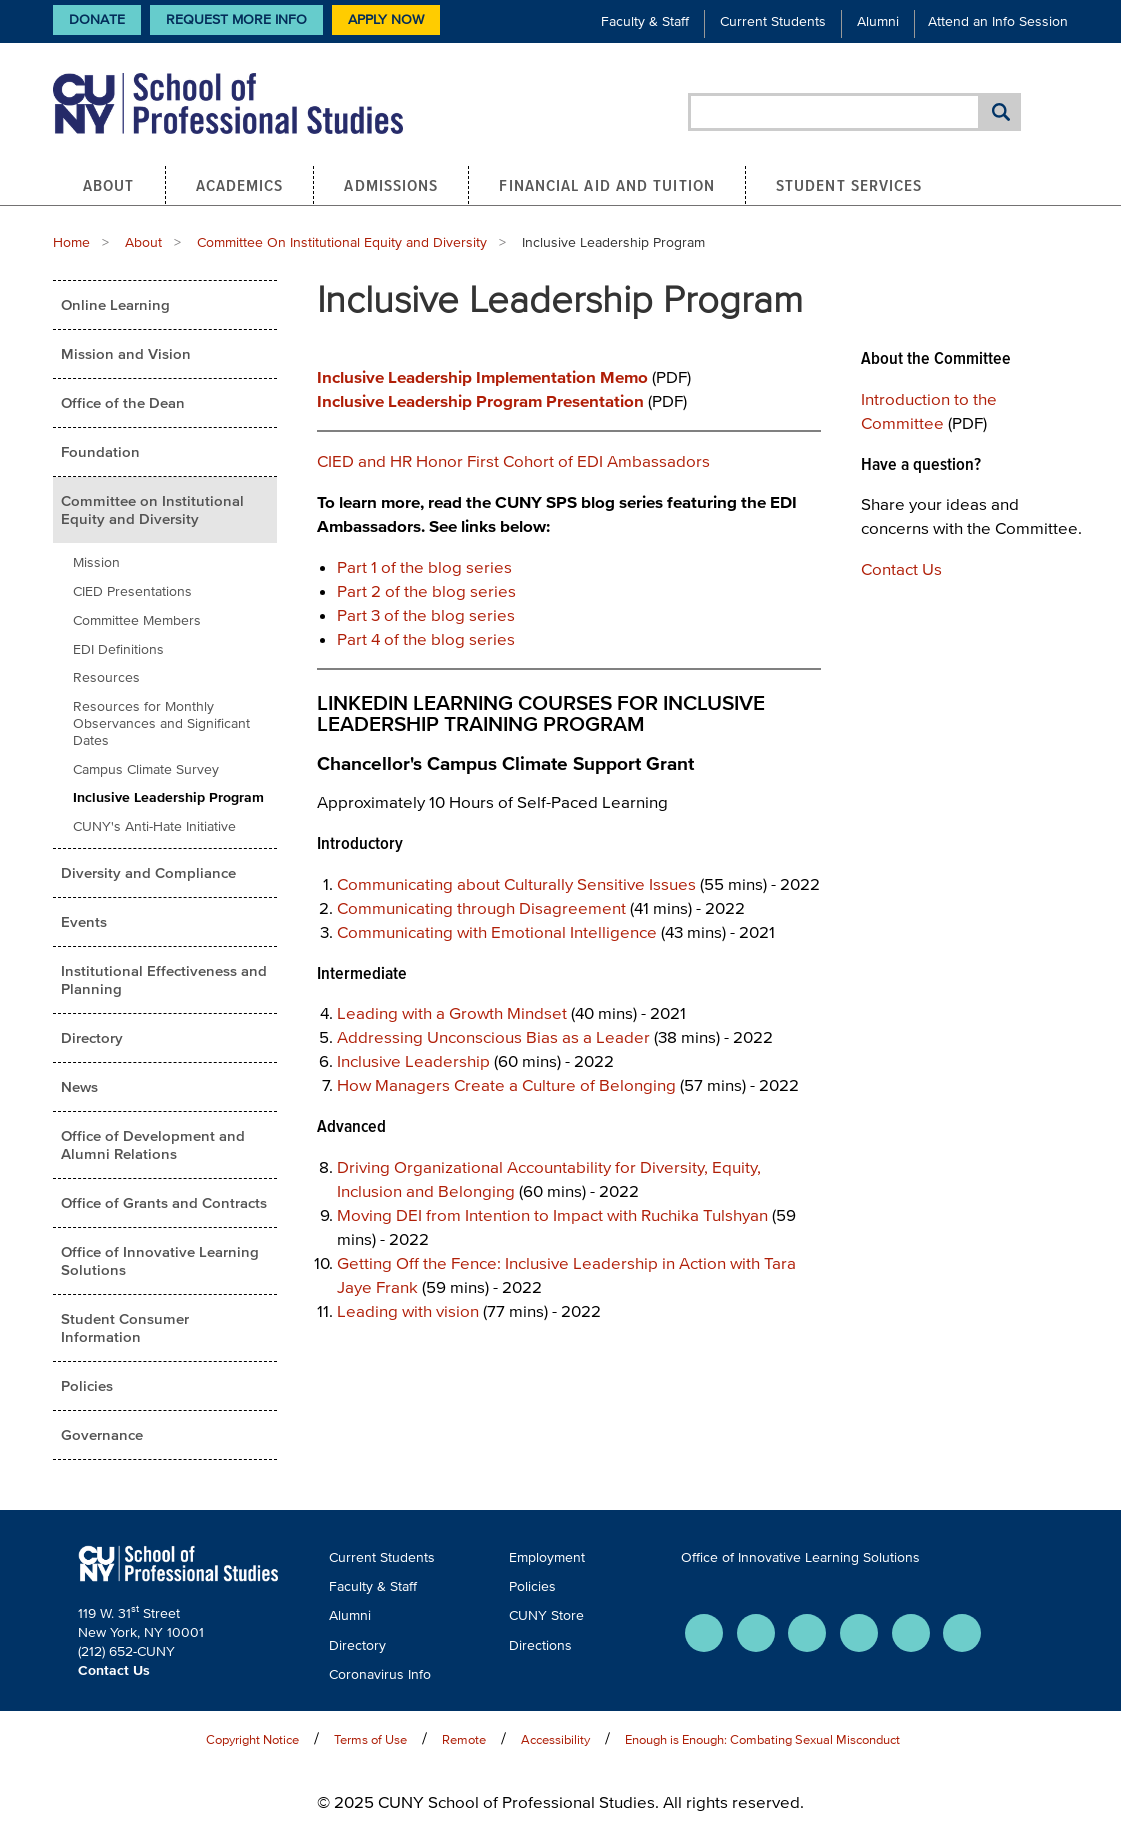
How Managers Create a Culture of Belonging (506, 1084)
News (79, 1086)
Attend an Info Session (998, 21)
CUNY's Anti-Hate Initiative (154, 826)
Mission (96, 562)
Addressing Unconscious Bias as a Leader (493, 1036)
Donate (97, 19)
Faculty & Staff (645, 21)
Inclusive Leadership (413, 1060)
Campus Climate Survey (146, 769)
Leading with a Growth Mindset (452, 1012)
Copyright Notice (252, 1739)
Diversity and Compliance (148, 872)
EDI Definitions (118, 649)
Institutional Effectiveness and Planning (164, 979)
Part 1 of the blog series (424, 566)
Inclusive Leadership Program (168, 797)
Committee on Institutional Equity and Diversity (152, 509)
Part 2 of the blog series (426, 590)
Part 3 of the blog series (426, 614)
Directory (92, 1037)
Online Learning (115, 304)
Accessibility (555, 1739)
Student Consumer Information (125, 1327)
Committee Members (137, 620)
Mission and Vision (126, 353)
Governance (102, 1434)
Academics (240, 185)
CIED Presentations (132, 591)
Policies (87, 1385)
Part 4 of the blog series (426, 638)
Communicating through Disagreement (481, 907)
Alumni (878, 21)
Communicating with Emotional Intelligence (497, 931)
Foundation (100, 451)
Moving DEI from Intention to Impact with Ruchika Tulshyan (552, 1214)
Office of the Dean (123, 402)
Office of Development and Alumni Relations (153, 1144)
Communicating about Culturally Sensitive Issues (516, 883)
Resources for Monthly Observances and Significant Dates (161, 723)
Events (84, 921)
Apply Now (386, 19)
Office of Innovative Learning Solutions (160, 1260)
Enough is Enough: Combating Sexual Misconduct (762, 1739)
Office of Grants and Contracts (164, 1202)
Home (71, 242)
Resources (106, 677)
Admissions (391, 185)
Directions (540, 1645)
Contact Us (901, 568)
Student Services (849, 185)
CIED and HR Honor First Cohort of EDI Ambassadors (513, 460)
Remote (464, 1739)
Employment (547, 1557)
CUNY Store (546, 1615)
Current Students (773, 21)
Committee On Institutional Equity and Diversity (342, 242)
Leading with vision (408, 1310)
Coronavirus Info (380, 1674)
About (109, 185)
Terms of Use (370, 1739)
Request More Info (236, 19)
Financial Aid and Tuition (607, 185)
